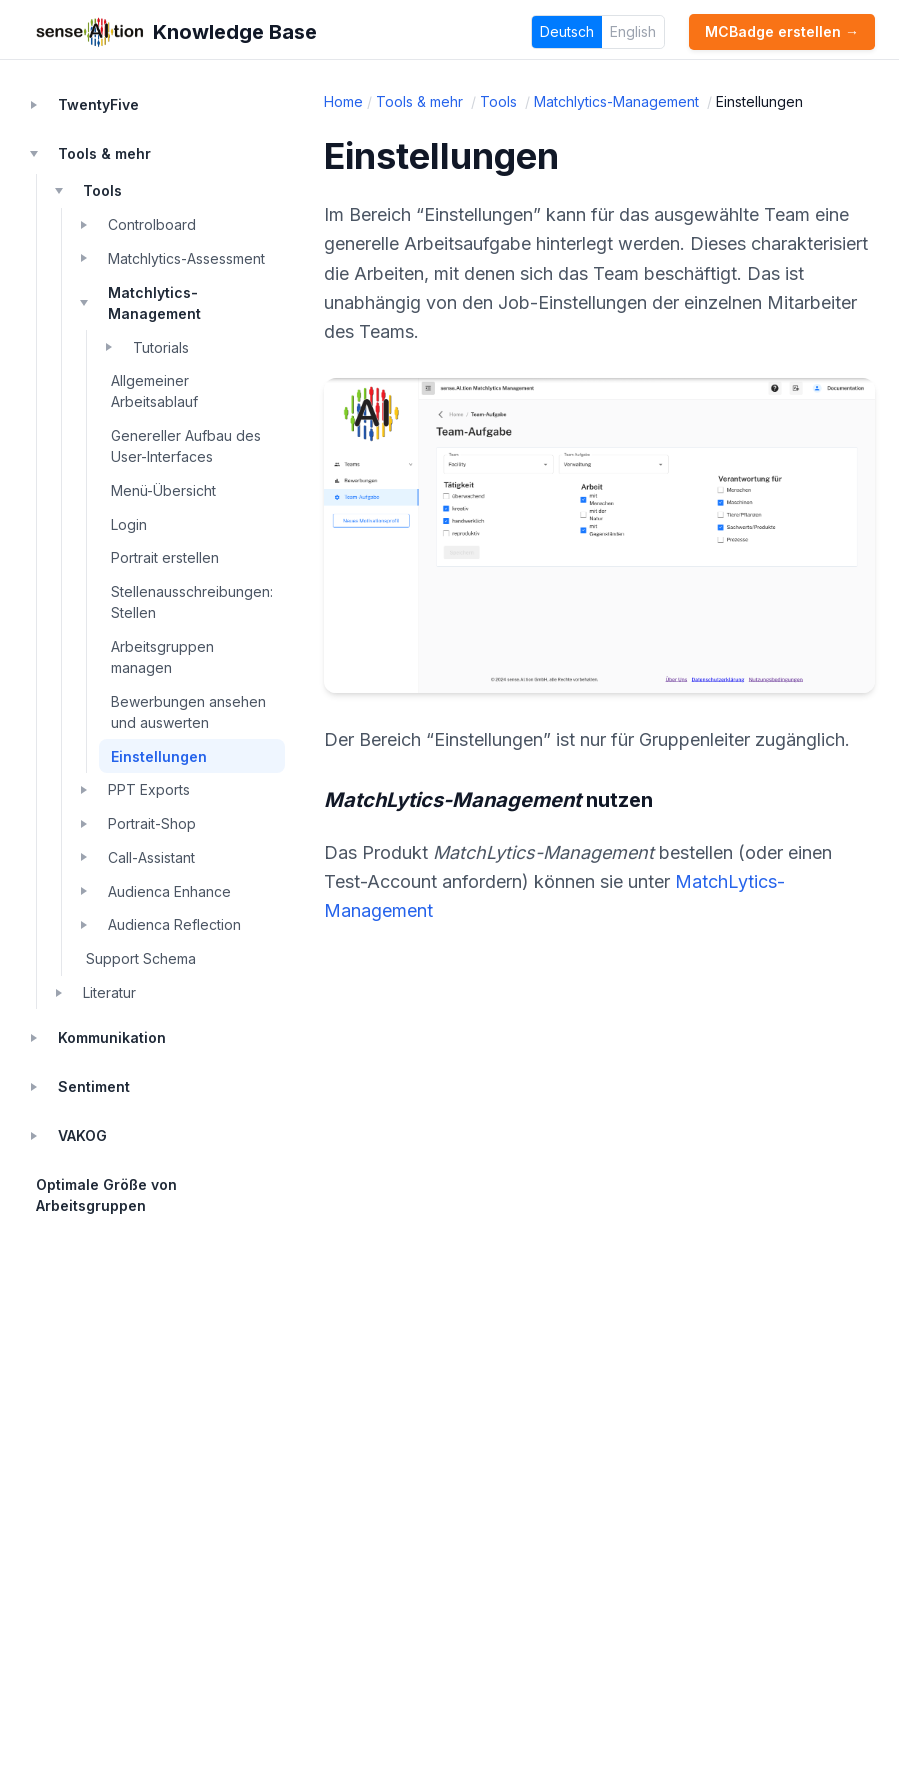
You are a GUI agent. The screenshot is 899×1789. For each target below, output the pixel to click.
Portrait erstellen (165, 557)
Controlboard (152, 224)
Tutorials (161, 347)
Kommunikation (112, 1037)
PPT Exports (149, 789)
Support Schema (141, 958)
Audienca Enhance (169, 891)
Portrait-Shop (152, 823)
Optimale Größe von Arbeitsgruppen (106, 1195)
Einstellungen (159, 756)
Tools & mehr (104, 153)
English (633, 31)
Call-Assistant (151, 857)
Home (343, 101)
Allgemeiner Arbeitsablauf (154, 391)
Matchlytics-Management (154, 303)
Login (129, 524)
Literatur (109, 992)
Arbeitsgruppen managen (162, 657)
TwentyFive (98, 104)
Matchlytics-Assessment (186, 258)
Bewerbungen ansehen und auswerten (188, 712)
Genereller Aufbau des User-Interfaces (186, 446)
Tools (102, 190)
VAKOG (82, 1135)
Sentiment (94, 1086)
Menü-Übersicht (163, 490)
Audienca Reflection (174, 924)
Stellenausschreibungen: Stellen (192, 602)
